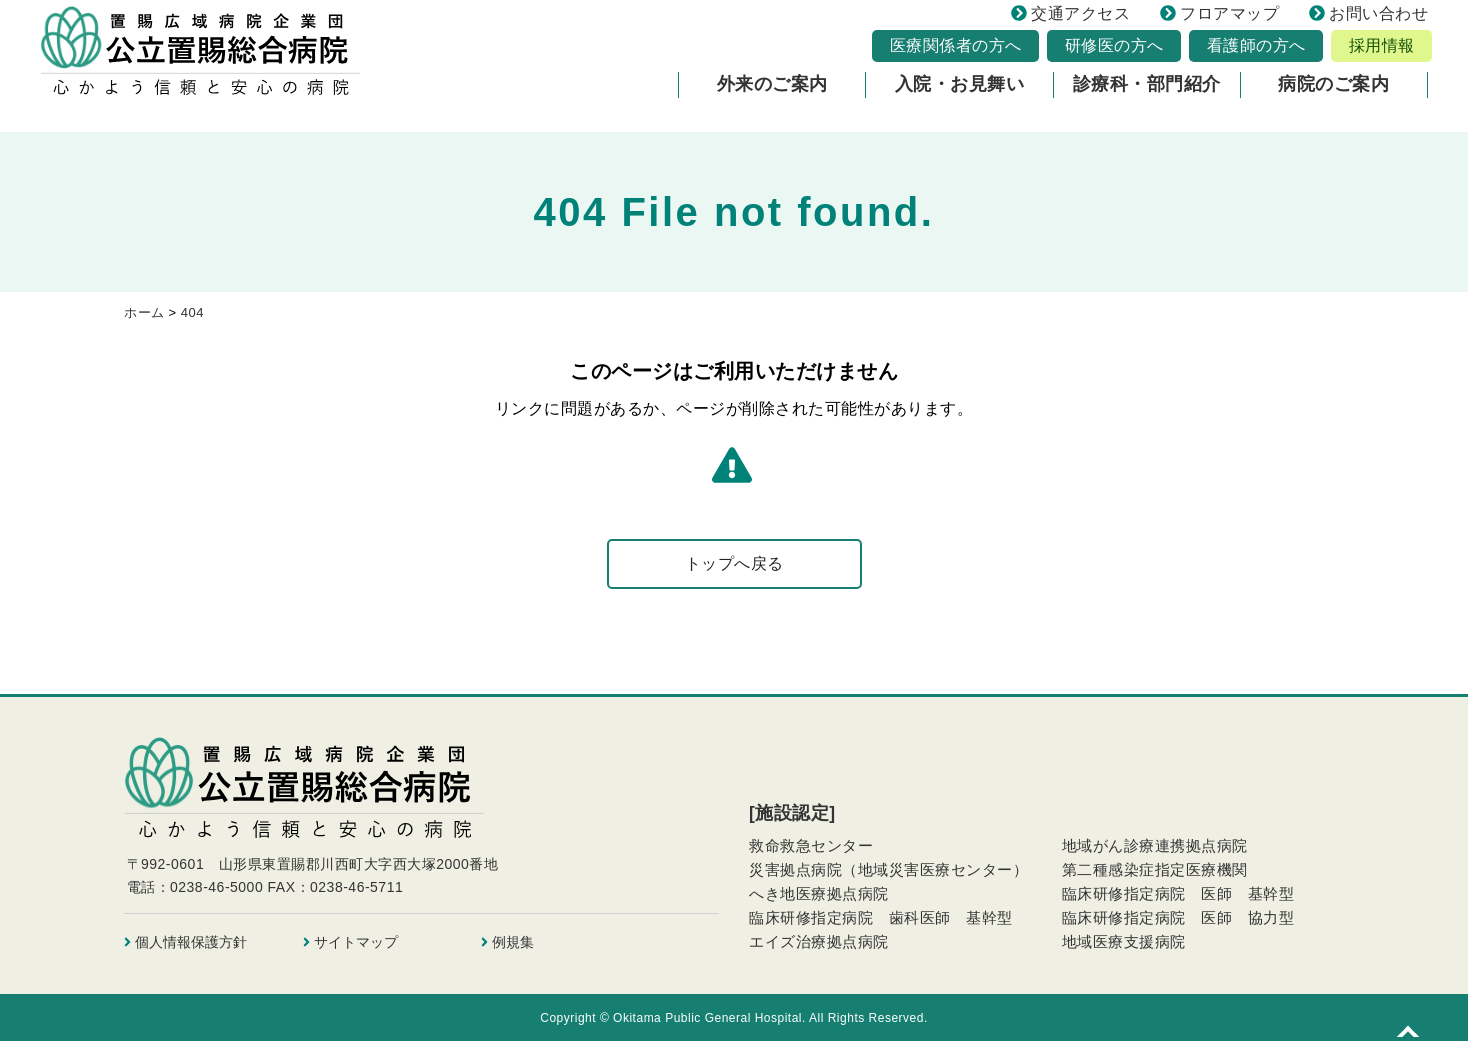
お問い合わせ (1368, 20)
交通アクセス (1070, 20)
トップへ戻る (734, 563)
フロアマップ (1219, 20)
